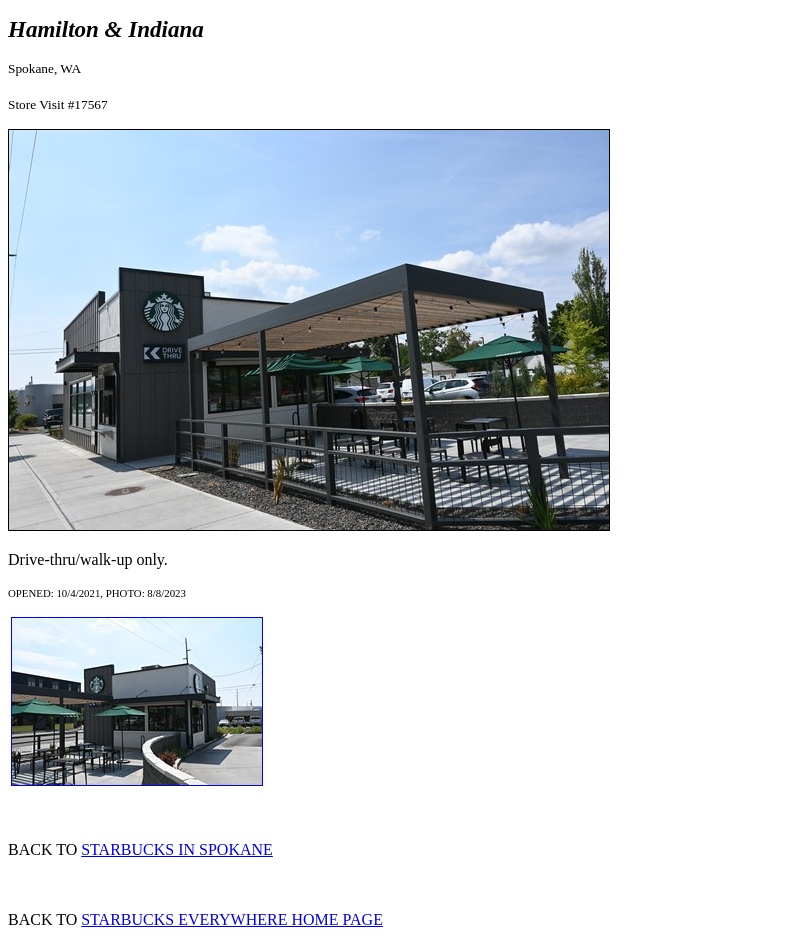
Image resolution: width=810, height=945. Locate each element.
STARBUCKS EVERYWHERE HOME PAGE (232, 919)
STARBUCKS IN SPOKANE (177, 849)
